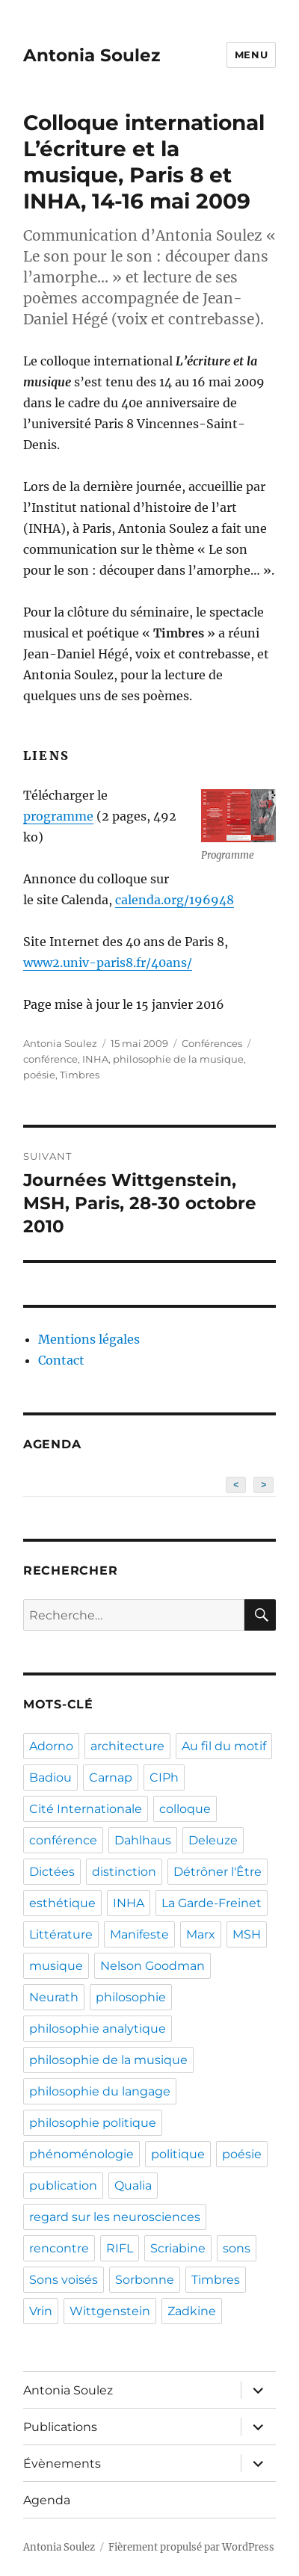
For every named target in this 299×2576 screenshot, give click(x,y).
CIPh (164, 1777)
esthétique (62, 1903)
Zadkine (191, 2311)
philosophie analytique (97, 2028)
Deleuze (213, 1840)
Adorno (51, 1746)
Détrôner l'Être (217, 1872)
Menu (251, 55)
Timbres (79, 1075)
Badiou (50, 1777)
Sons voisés (63, 2280)
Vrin (40, 2311)
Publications (60, 2427)
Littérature (61, 1934)
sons (236, 2248)
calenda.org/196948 (174, 899)
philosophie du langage (99, 2091)
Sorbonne (144, 2280)
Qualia (133, 2185)
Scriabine (178, 2248)
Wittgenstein (110, 2311)
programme (58, 816)
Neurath (53, 1997)
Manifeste (139, 1934)
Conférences (212, 1043)
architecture (127, 1746)
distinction (124, 1872)
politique (178, 2154)
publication (63, 2185)
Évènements (62, 2463)
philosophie (131, 1997)
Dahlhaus (142, 1840)
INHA (95, 1059)
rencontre (59, 2248)
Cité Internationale (85, 1809)
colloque (185, 1809)
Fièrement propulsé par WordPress (191, 2547)
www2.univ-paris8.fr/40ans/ (107, 962)
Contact (61, 1360)
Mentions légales (89, 1339)
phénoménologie (81, 2154)
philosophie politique (92, 2123)
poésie (39, 1075)
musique (56, 1966)
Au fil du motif (224, 1746)
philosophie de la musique (178, 1059)
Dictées (52, 1872)
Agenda (46, 2500)
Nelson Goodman (152, 1966)
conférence (50, 1059)
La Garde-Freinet (211, 1903)
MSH (246, 1934)
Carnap (110, 1777)
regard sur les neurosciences (114, 2217)
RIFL (119, 2248)
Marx (200, 1934)
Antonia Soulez (91, 55)
